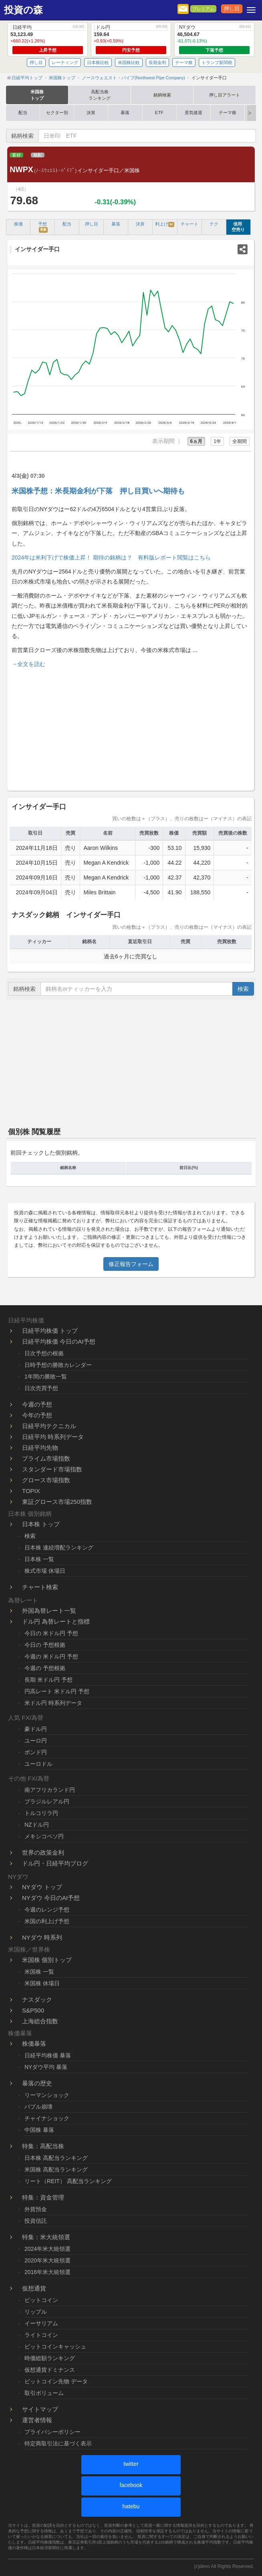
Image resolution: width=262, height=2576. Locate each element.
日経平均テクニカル (49, 1426)
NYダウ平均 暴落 (45, 2067)
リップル (35, 2311)
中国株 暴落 (39, 2130)
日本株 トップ (41, 1524)
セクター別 (57, 112)
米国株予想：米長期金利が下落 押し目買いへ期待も (98, 491)
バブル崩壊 (38, 2106)
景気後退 (193, 112)
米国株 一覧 (39, 1971)
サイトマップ (40, 2409)
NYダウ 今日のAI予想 (51, 1897)
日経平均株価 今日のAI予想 (58, 1341)
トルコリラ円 (41, 1813)
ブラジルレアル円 (46, 1801)
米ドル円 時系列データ (53, 1703)
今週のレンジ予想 (46, 1909)
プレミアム (203, 8)
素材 (16, 155)
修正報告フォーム (131, 1264)
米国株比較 (129, 62)
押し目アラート (224, 95)
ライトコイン (41, 2335)
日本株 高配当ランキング (56, 2158)
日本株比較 (98, 62)
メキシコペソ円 (44, 1836)
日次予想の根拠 (44, 1353)
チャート (189, 223)
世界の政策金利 (43, 1852)
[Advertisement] (131, 728)
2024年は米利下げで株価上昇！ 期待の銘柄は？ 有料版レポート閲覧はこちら (111, 557)
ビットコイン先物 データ (56, 2381)
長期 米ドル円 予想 (48, 1679)
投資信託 (35, 2221)
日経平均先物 (40, 1447)
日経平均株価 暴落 (47, 2055)
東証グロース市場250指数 (57, 1501)
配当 (22, 112)
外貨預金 (35, 2209)
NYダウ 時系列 (42, 1937)
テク (214, 223)
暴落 (125, 112)
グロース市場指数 (46, 1480)
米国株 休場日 (42, 1983)
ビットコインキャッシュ (55, 2346)
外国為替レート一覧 (49, 1610)
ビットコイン (41, 2300)
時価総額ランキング (49, 2358)
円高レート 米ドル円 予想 (56, 1691)
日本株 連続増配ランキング (58, 1547)
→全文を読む (28, 664)
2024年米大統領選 (47, 2249)
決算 (91, 112)
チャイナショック (46, 2118)
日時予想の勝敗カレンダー (58, 1365)
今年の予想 (37, 1415)
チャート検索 (40, 1587)
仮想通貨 (34, 2288)
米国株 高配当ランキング (56, 2169)
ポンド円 (35, 1752)
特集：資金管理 (43, 2197)
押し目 (232, 9)
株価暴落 (34, 2043)
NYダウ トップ (42, 1887)
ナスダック (37, 1999)
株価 (18, 223)
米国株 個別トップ (47, 1959)
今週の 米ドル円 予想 (51, 1656)
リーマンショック (46, 2095)
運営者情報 (37, 2420)
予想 (43, 226)
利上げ (164, 224)
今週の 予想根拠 (44, 1668)
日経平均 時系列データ (53, 1436)
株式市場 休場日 (44, 1571)
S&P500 (33, 2010)
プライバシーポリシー (52, 2432)
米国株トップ (37, 95)
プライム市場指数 (46, 1458)
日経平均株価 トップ (50, 1330)
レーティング (65, 62)
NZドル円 (36, 1824)
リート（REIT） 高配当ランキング (68, 2181)
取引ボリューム (44, 2393)
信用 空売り (238, 226)
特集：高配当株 (43, 2146)
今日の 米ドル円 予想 (51, 1633)
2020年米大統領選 (47, 2260)
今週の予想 (37, 1404)
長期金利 (157, 62)
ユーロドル (38, 1764)
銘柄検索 (162, 95)
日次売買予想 (41, 1388)
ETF (159, 112)
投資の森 (23, 10)
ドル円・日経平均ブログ (55, 1863)
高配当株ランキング (100, 95)
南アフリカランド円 (49, 1790)
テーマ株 (184, 62)
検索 (243, 989)
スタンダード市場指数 (52, 1469)
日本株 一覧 (39, 1559)
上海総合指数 (40, 2021)
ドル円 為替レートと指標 (56, 1621)
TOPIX (31, 1490)
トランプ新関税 (217, 62)
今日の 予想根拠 (44, 1645)
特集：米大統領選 (46, 2237)
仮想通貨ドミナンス (49, 2370)
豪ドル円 (35, 1729)
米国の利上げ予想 (46, 1921)
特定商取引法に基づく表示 (58, 2443)
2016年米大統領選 (47, 2272)
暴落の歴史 (37, 2083)
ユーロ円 (35, 1740)
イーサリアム (41, 2323)
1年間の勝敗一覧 (45, 1376)
